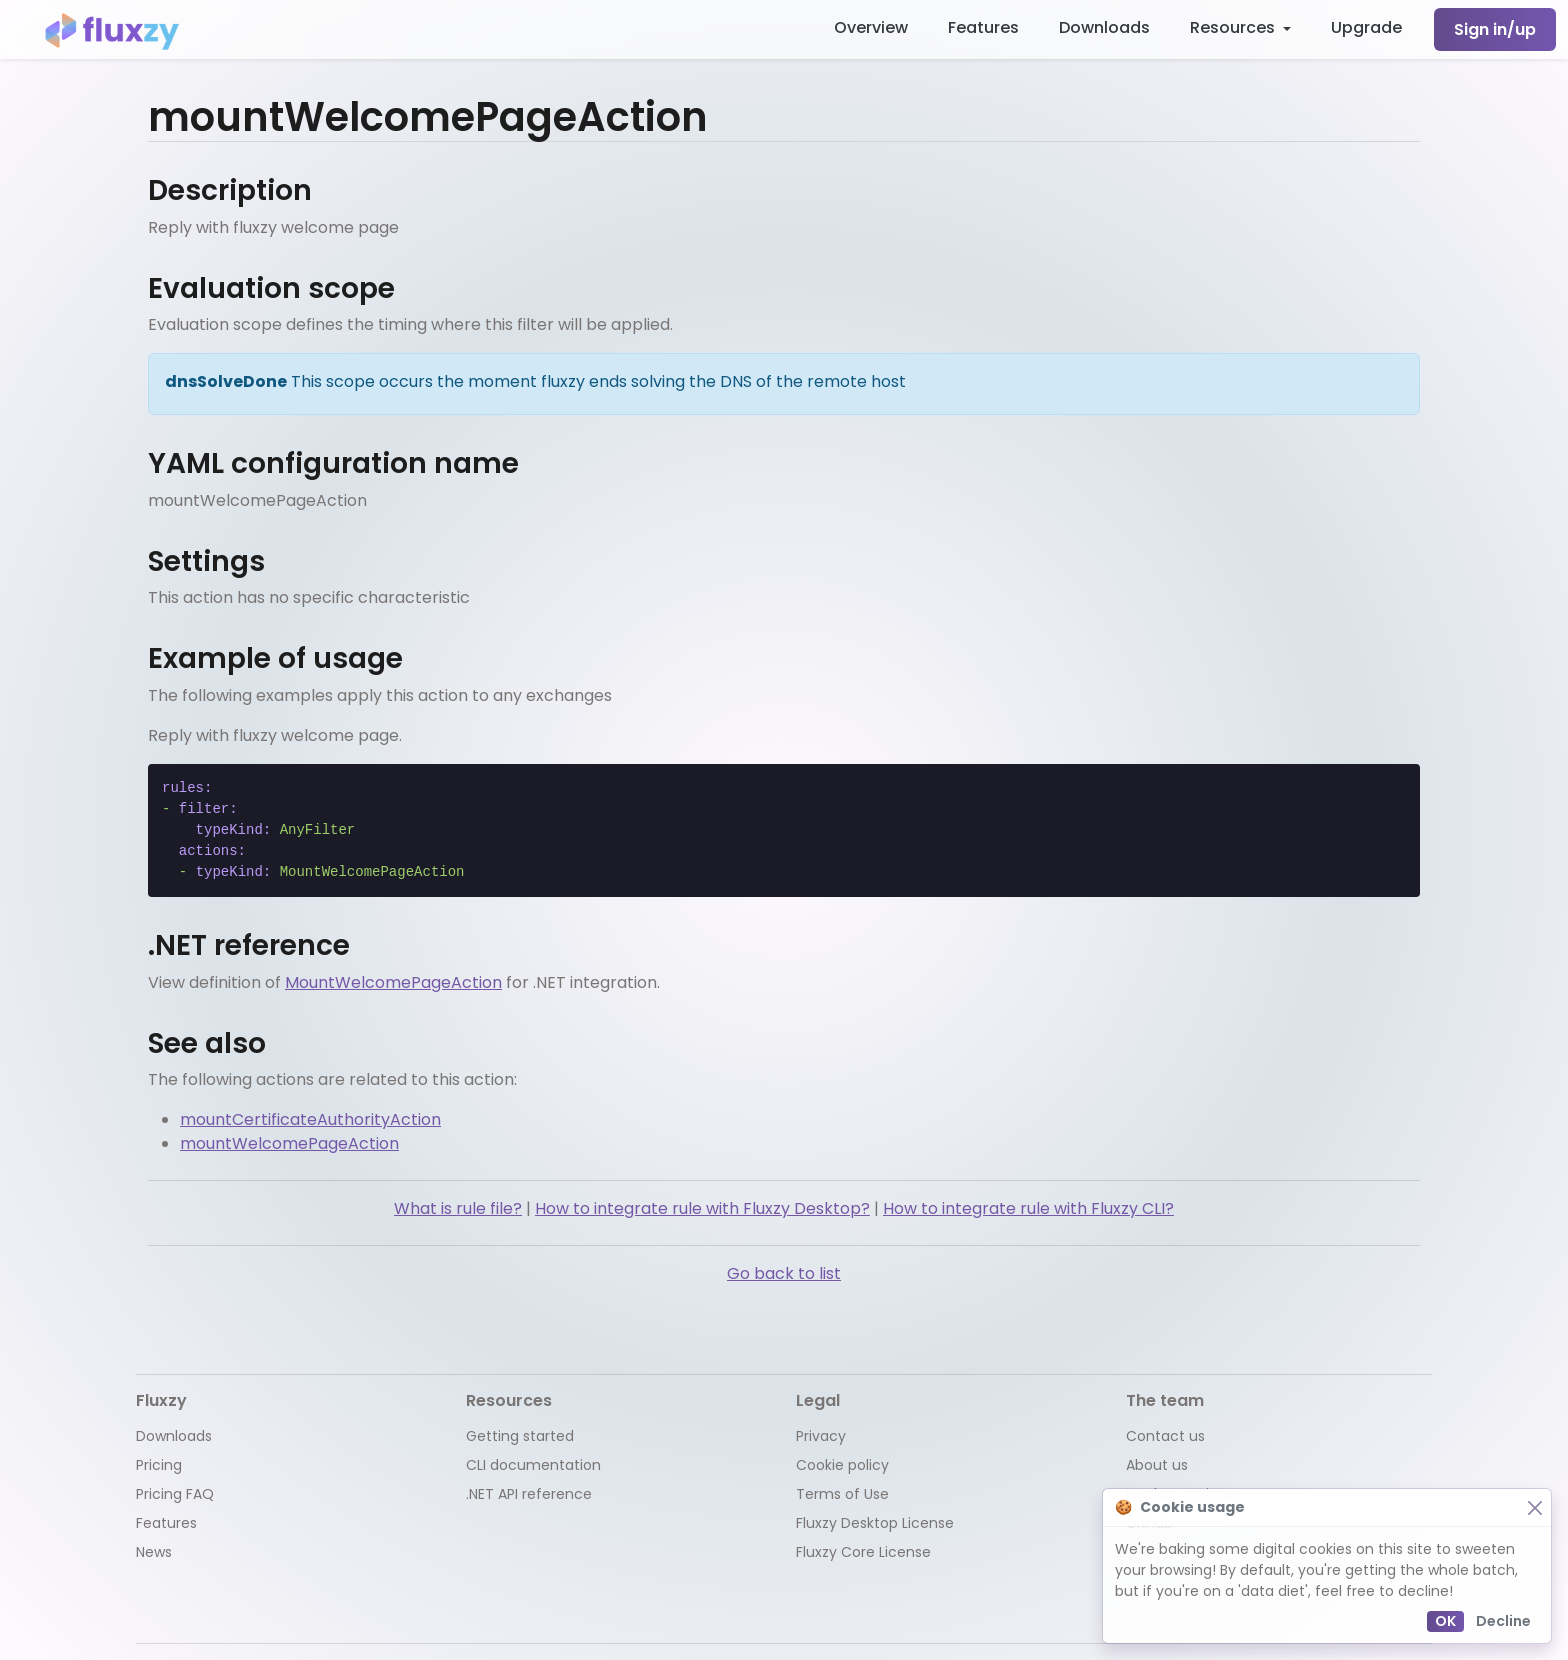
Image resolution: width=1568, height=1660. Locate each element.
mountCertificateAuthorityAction (310, 1119)
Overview (871, 27)
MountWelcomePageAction (393, 982)
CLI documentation (533, 1465)
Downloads (1104, 27)
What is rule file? (458, 1208)
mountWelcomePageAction (289, 1143)
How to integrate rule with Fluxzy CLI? (1028, 1208)
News (154, 1552)
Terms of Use (842, 1494)
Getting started (520, 1436)
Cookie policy (842, 1465)
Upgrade (1366, 27)
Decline (1503, 1621)
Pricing (159, 1465)
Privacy (821, 1436)
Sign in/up (1495, 29)
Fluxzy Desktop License (875, 1523)
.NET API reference (529, 1494)
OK (1445, 1621)
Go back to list (784, 1273)
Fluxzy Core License (863, 1552)
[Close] (1534, 1507)
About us (1157, 1465)
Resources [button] (1234, 27)
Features (983, 27)
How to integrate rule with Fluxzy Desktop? (702, 1208)
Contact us (1165, 1436)
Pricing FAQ (175, 1494)
